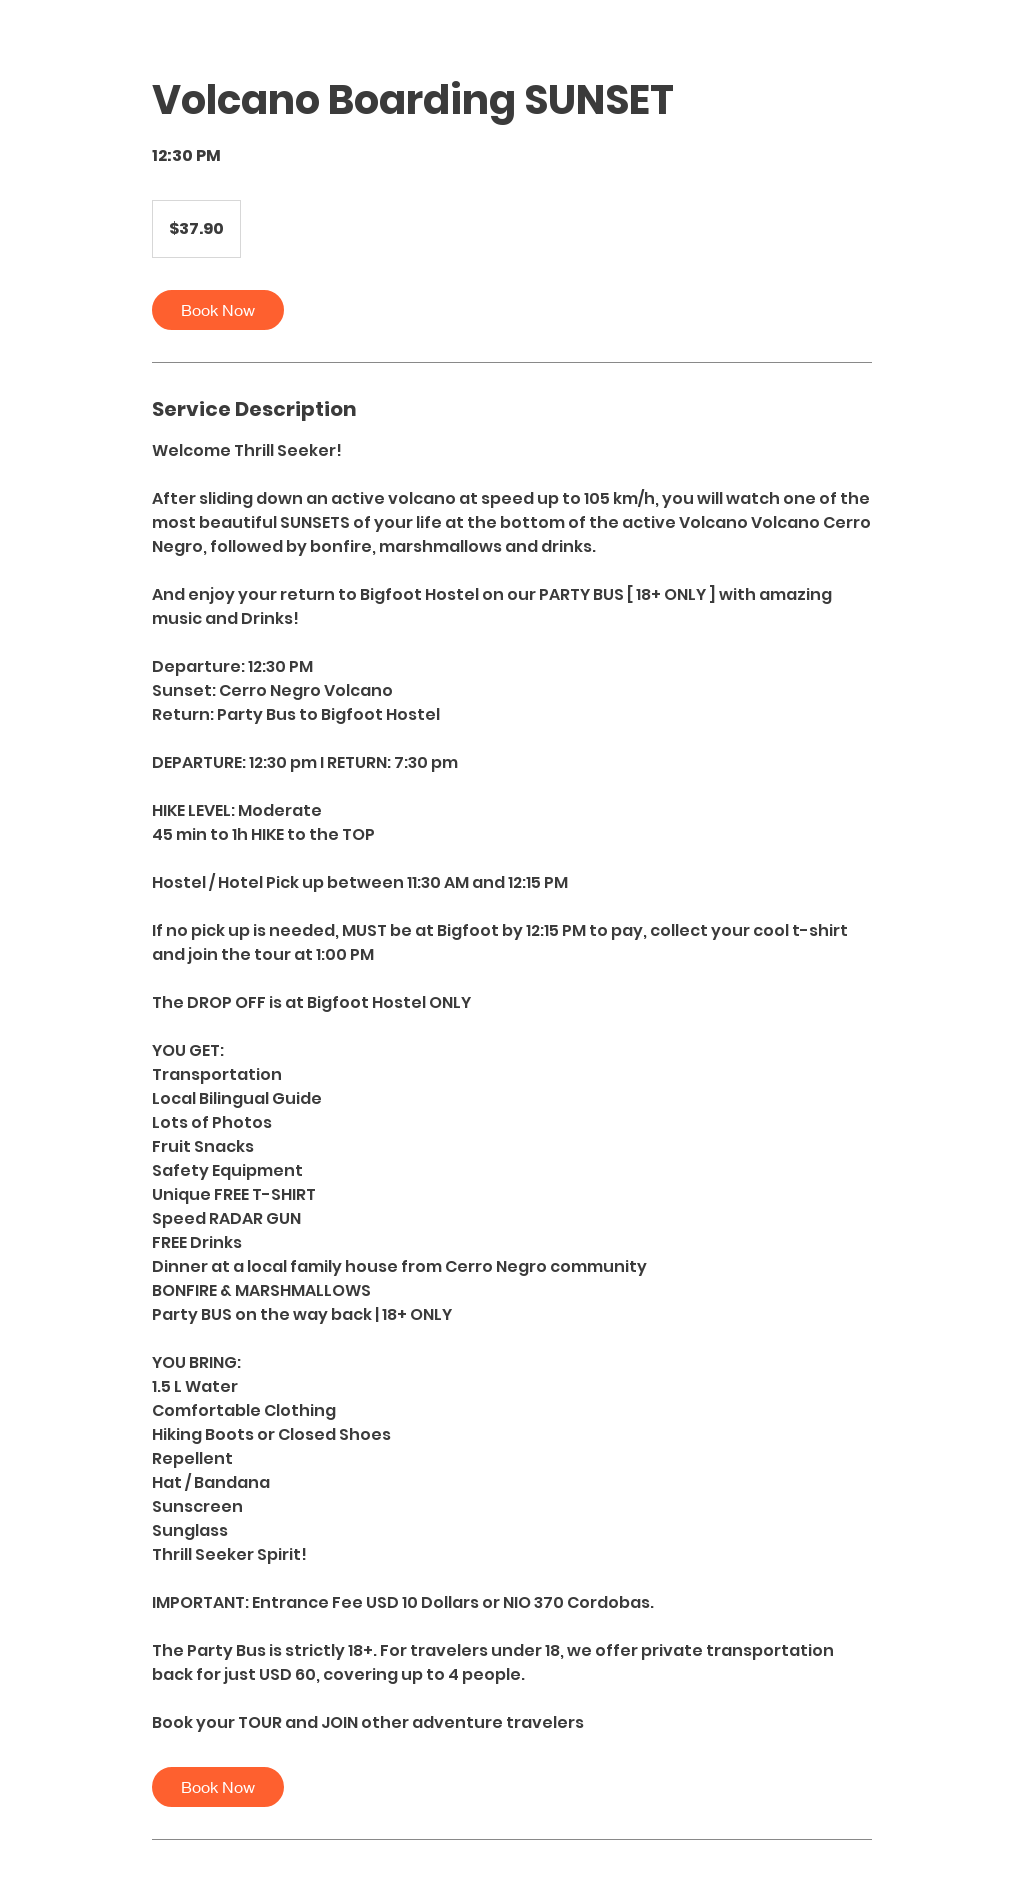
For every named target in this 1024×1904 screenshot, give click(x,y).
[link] (218, 310)
